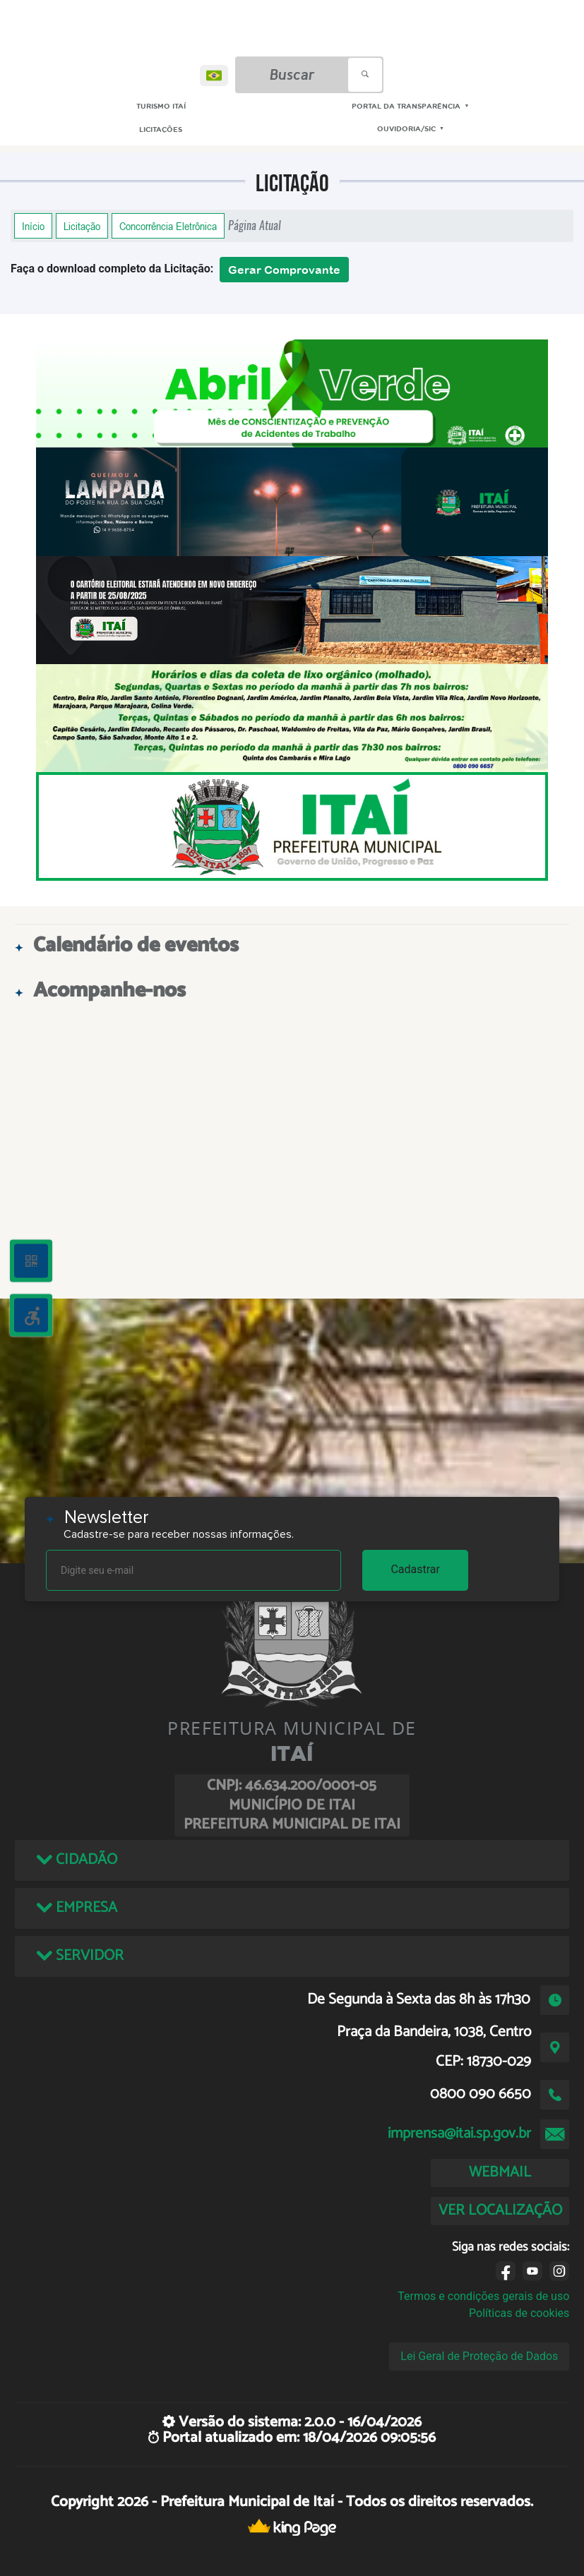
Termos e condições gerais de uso (483, 2296)
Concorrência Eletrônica (168, 226)
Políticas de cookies (519, 2313)
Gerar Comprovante (284, 269)
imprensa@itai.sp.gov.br (459, 2133)
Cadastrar (415, 1569)
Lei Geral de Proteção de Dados (479, 2356)
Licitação (82, 226)
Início (33, 226)
